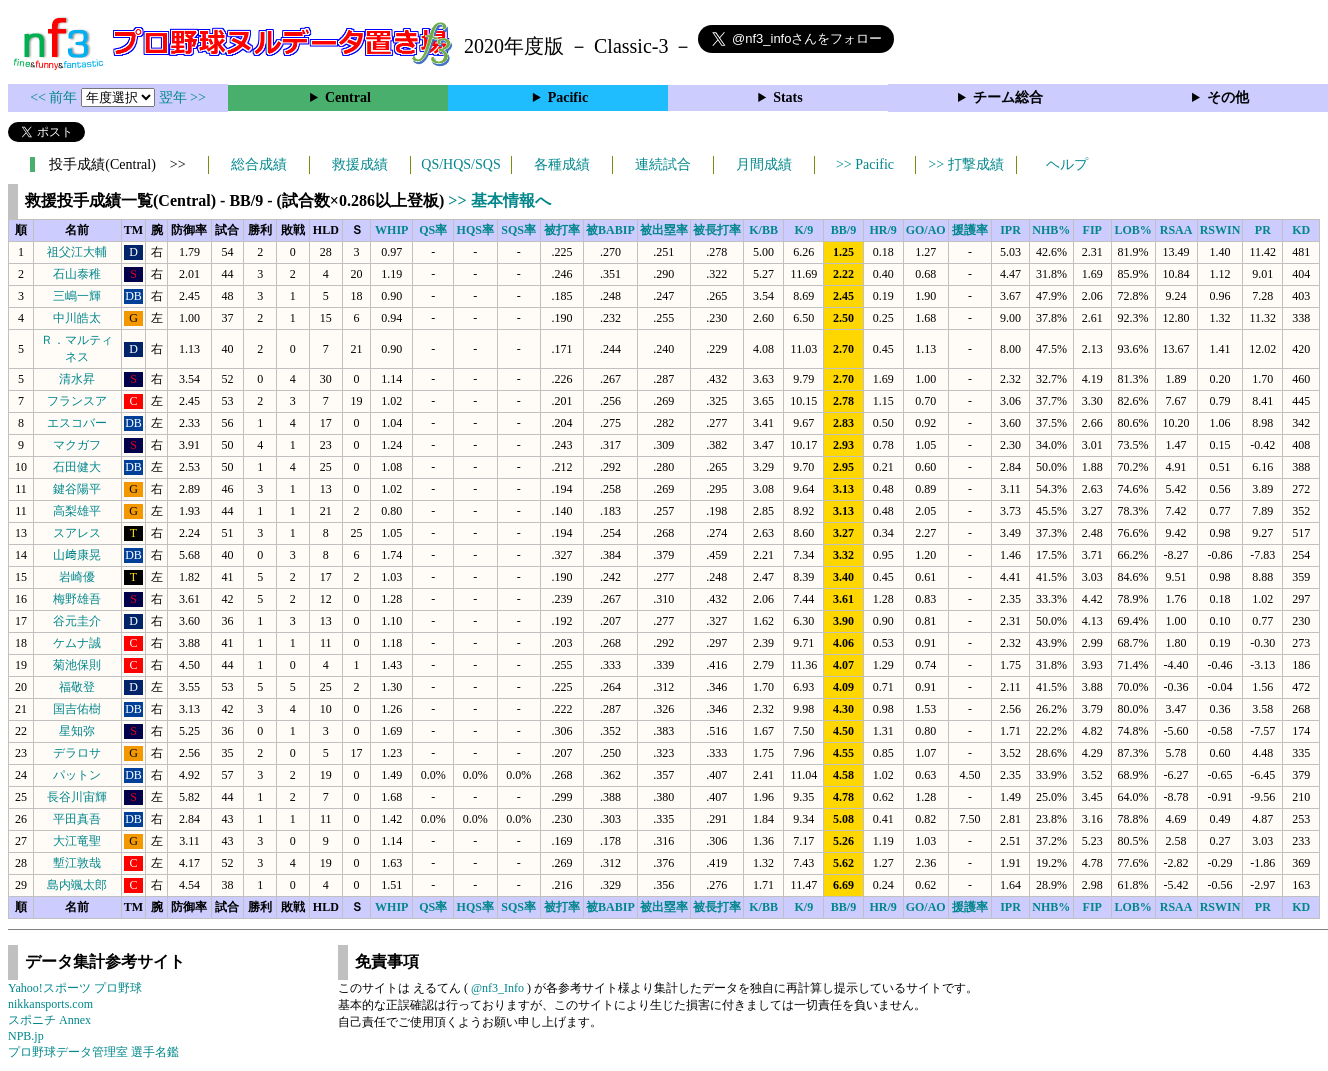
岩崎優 (77, 577)
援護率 (970, 230)
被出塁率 (664, 230)
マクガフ (77, 445)
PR (1263, 230)
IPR (1010, 230)
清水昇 (77, 379)
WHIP (391, 230)
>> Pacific (865, 164)
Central (348, 97)
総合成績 (259, 164)
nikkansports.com (50, 1004)
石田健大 (77, 467)
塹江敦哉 (77, 863)
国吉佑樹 (77, 709)
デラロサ (77, 753)
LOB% (1132, 230)
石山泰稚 (77, 274)
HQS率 (475, 230)
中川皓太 (77, 318)
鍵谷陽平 (77, 489)
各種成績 (562, 164)
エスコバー (77, 423)
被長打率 (717, 230)
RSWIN (1220, 230)
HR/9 (882, 230)
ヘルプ (1067, 164)
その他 (1228, 97)
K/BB (763, 230)
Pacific (568, 97)
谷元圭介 (77, 621)
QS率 (433, 230)
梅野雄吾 (77, 599)
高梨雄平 (77, 511)
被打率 (562, 230)
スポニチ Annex (49, 1020)
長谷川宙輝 (77, 797)
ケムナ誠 (77, 643)
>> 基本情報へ (499, 200)
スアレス (77, 533)
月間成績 (764, 164)
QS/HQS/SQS (460, 164)
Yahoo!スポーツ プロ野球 (75, 988)
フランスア (77, 401)
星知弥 (77, 731)
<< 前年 (55, 97)
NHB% (1051, 230)
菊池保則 (77, 665)
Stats (788, 97)
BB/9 (843, 230)
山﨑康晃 (77, 555)
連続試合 (663, 164)
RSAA (1176, 230)
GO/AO (926, 230)
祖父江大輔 (77, 252)
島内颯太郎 (77, 885)
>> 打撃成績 (965, 164)
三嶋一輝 (77, 296)
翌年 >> (182, 97)
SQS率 (518, 230)
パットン (77, 775)
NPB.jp (26, 1036)
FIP (1092, 230)
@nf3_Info (497, 988)
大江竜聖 (77, 841)
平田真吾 (77, 819)
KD (1301, 230)
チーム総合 (1008, 97)
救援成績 (360, 164)
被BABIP (610, 230)
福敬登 (77, 687)
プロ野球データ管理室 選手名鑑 (93, 1052)
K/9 (804, 230)
